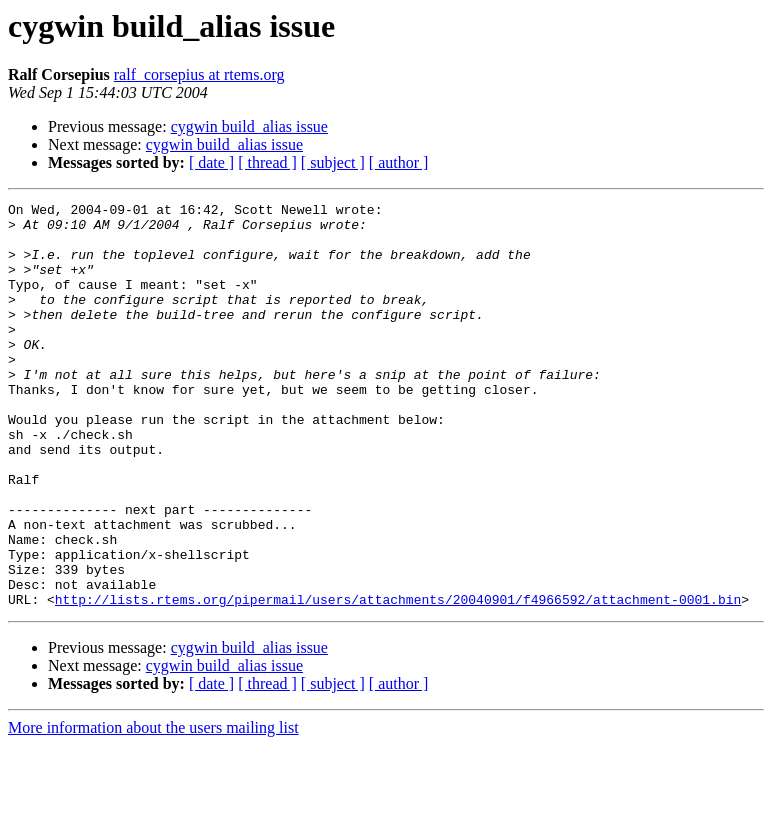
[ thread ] (267, 162)
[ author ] (399, 162)
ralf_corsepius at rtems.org (199, 74)
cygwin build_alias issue (249, 126)
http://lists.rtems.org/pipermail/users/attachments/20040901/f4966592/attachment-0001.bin (398, 680)
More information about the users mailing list (153, 808)
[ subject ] (333, 162)
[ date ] (211, 162)
